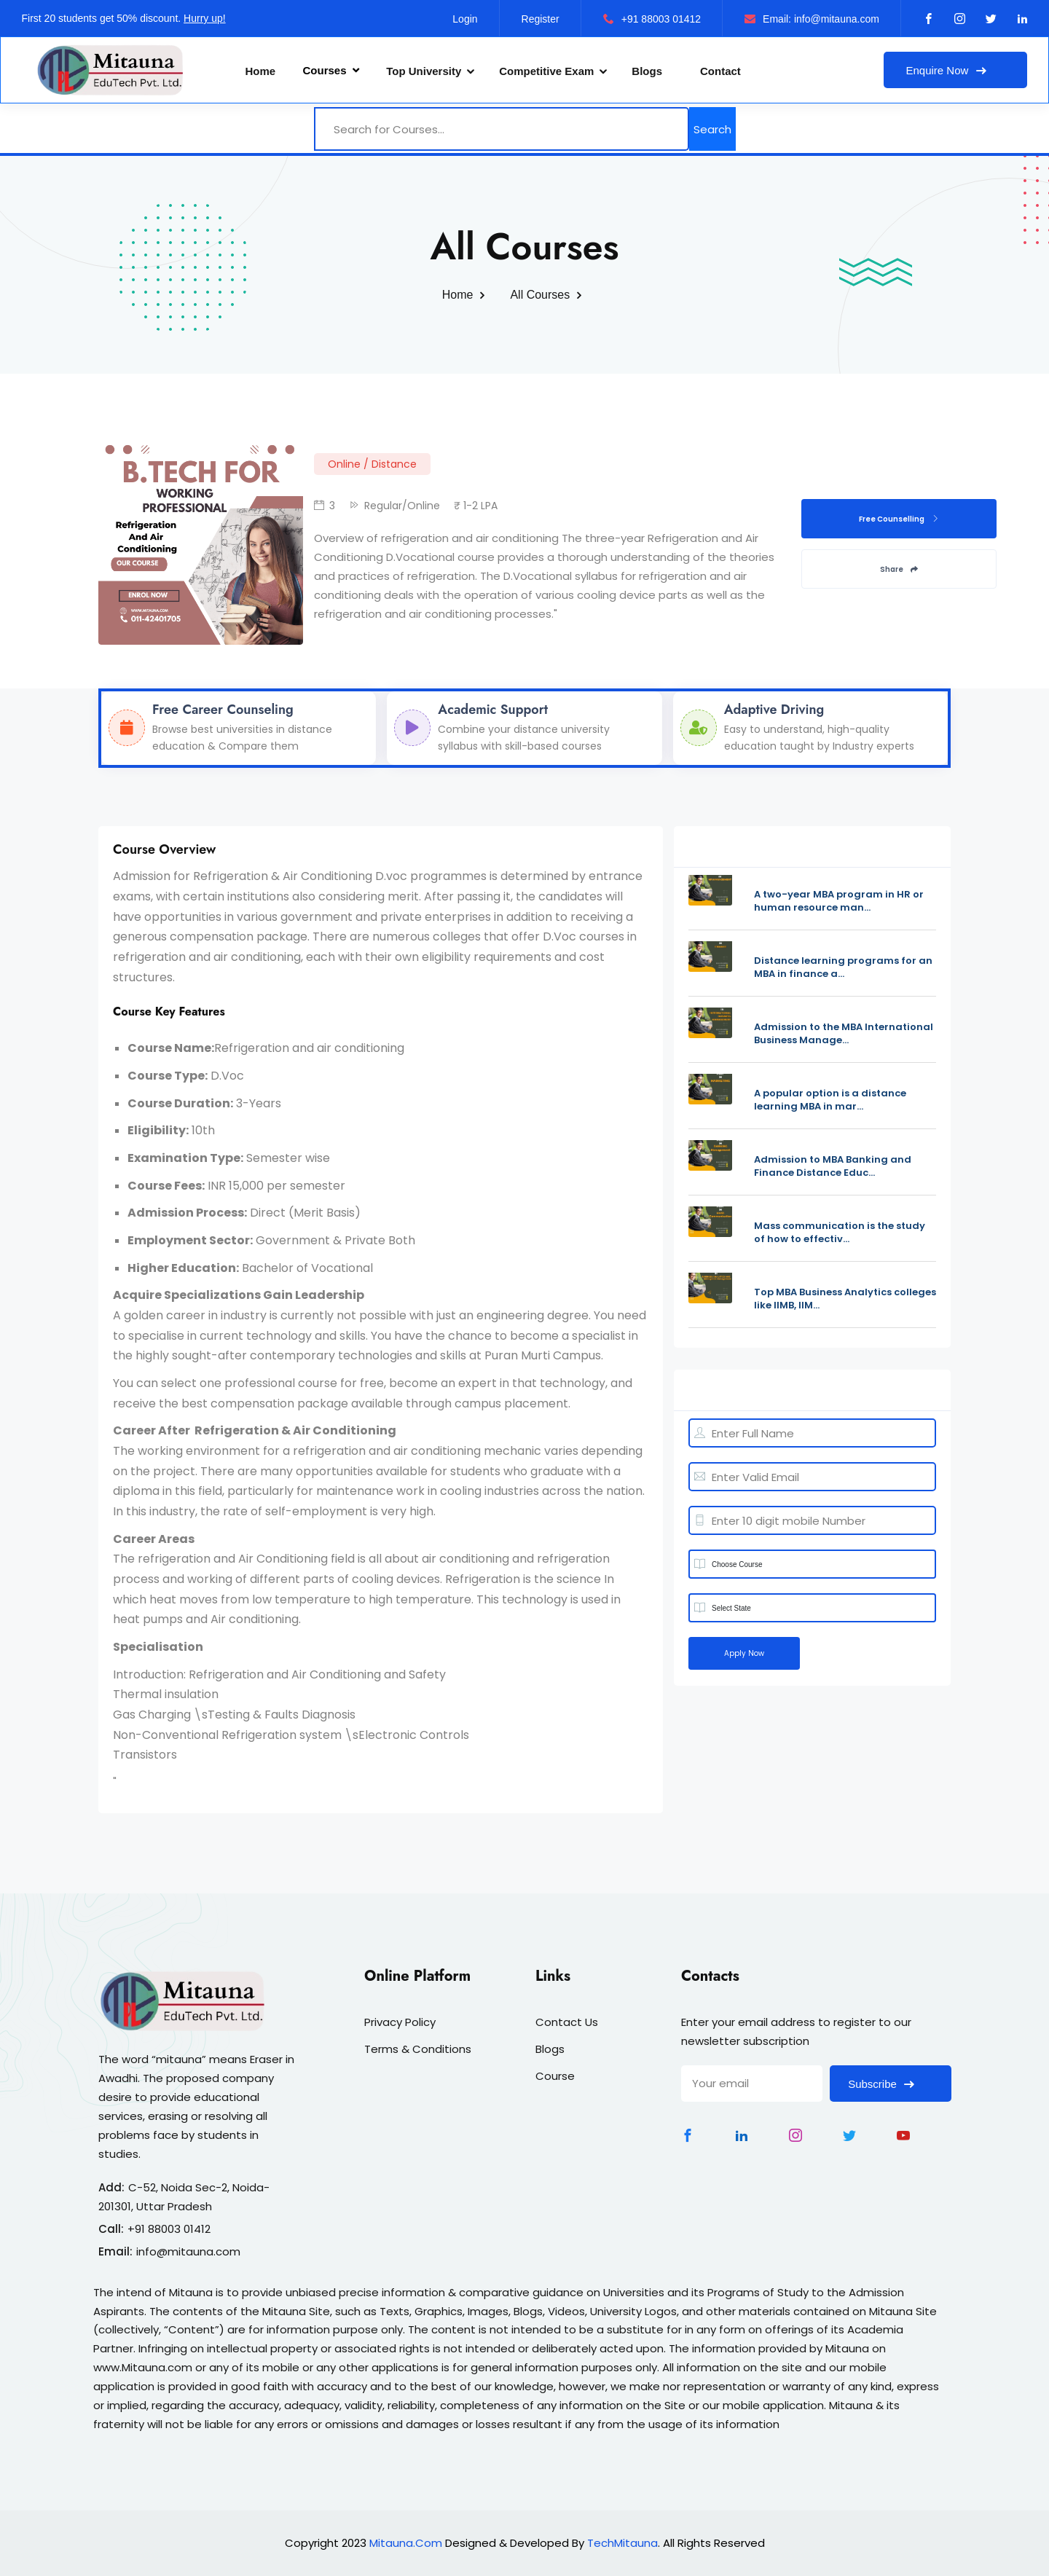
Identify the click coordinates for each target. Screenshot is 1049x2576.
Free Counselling (899, 519)
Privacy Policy (400, 2022)
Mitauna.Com (405, 2543)
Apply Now (744, 1653)
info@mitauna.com (188, 2251)
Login (464, 19)
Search (712, 129)
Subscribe (890, 2084)
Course (555, 2076)
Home (260, 71)
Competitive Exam (546, 71)
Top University (423, 71)
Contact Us (566, 2022)
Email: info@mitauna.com (811, 19)
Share (899, 569)
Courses (331, 70)
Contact (720, 71)
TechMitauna (622, 2543)
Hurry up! (205, 18)
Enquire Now (955, 70)
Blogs (647, 71)
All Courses (540, 294)
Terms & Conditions (417, 2049)
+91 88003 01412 (652, 19)
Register (540, 19)
